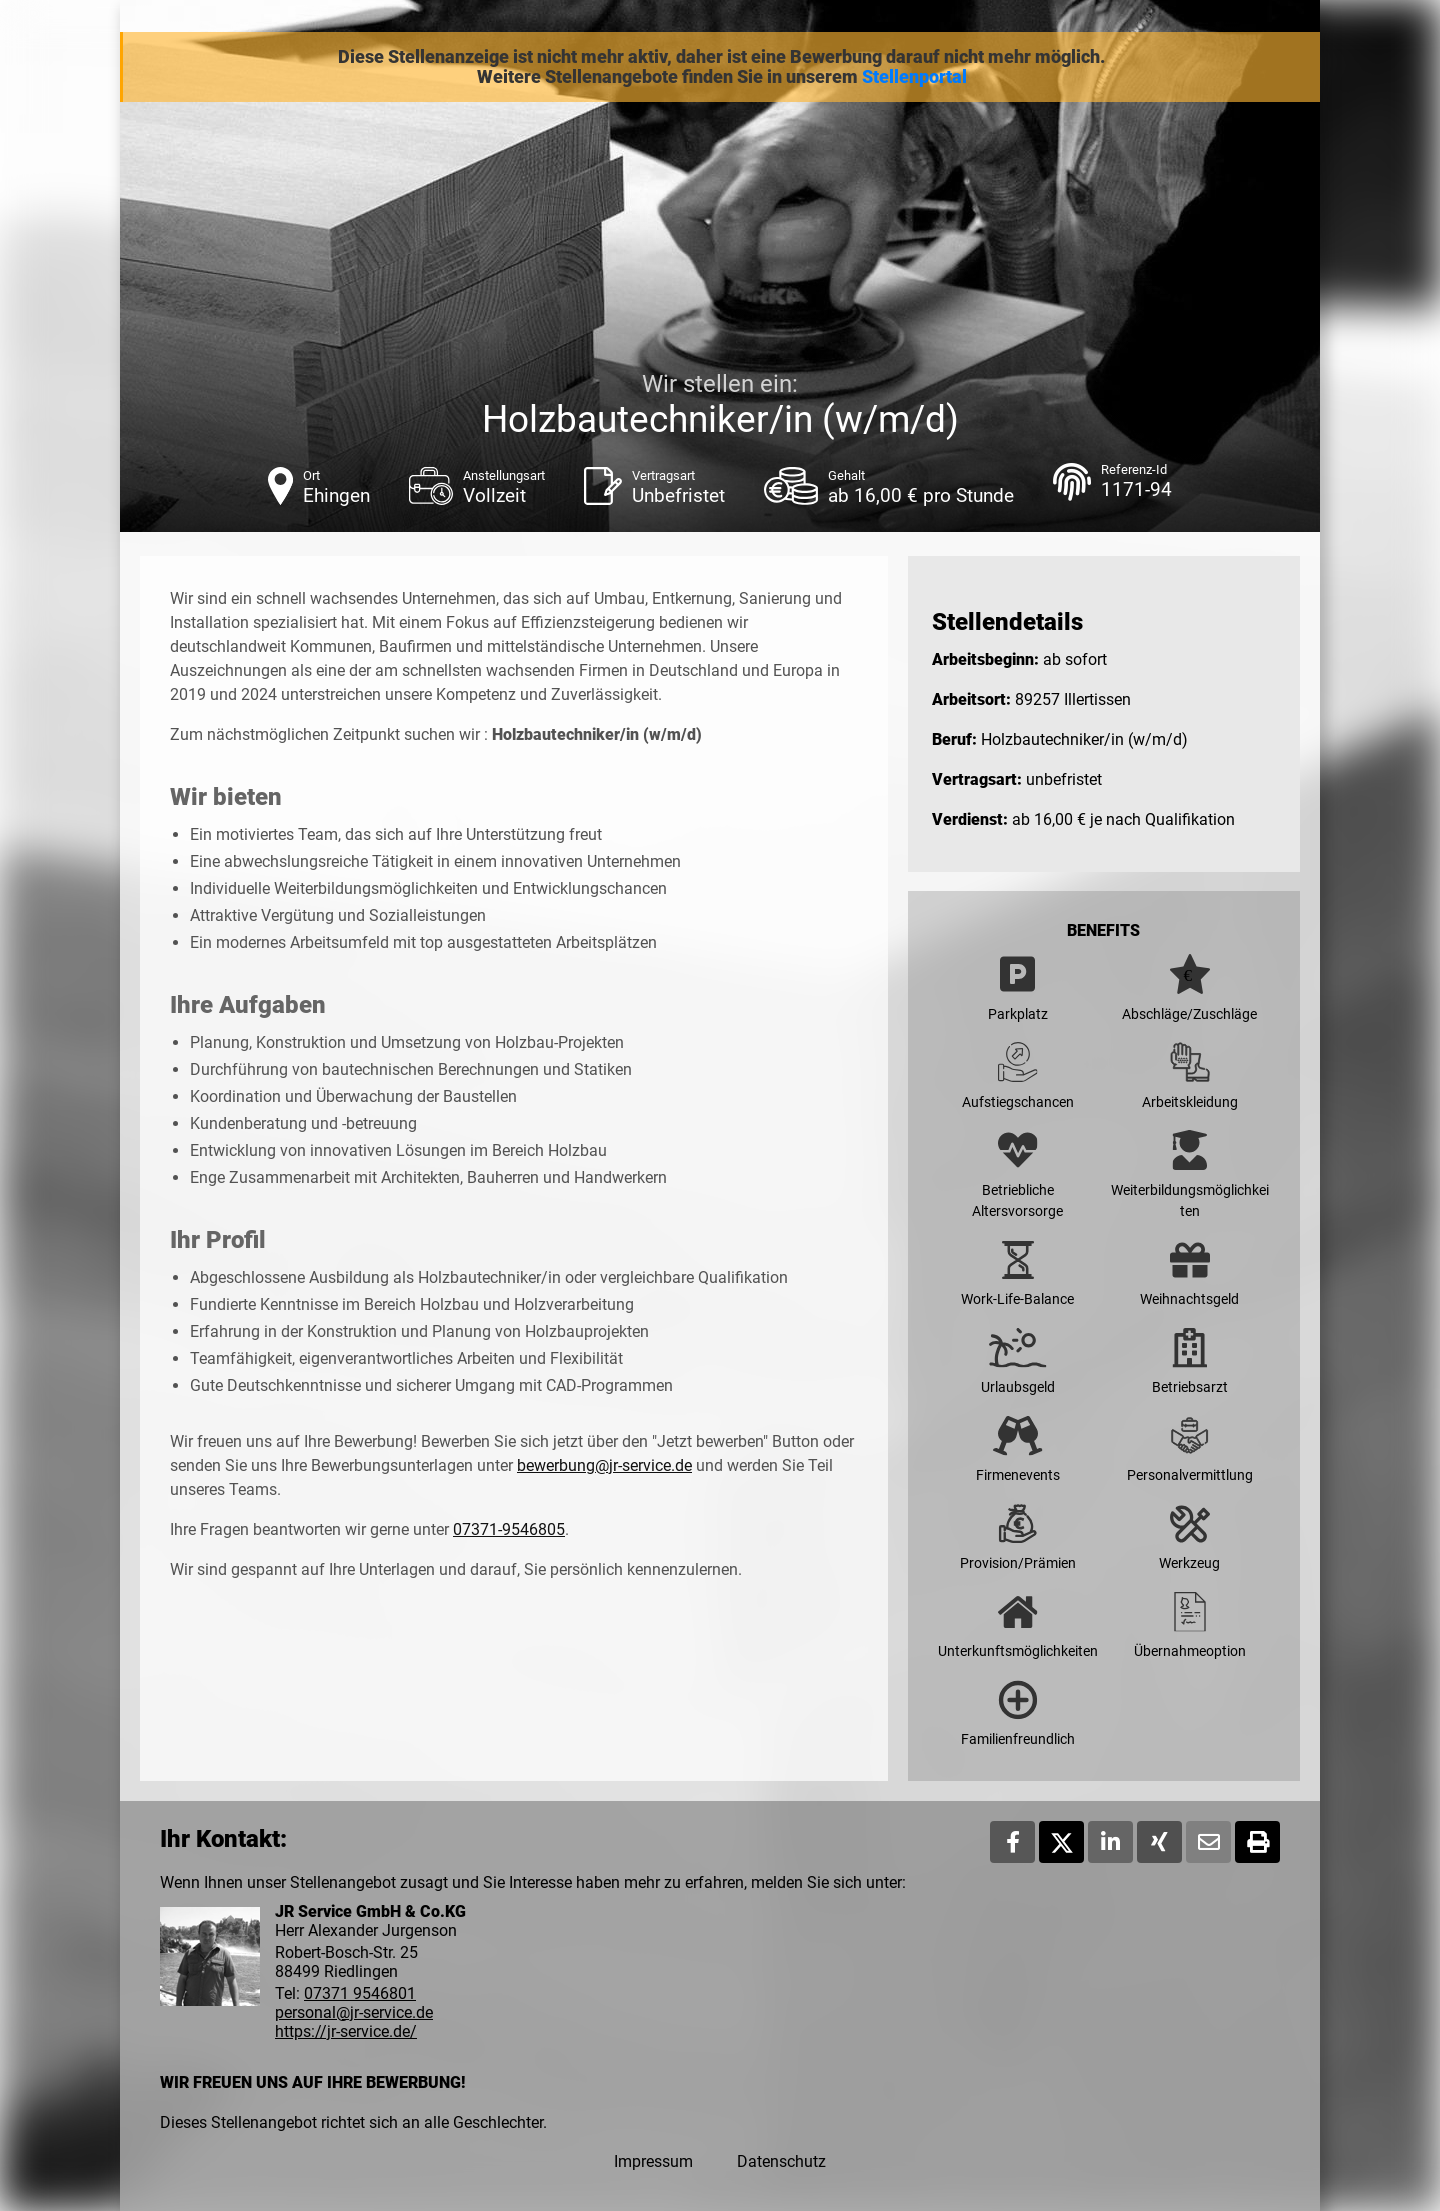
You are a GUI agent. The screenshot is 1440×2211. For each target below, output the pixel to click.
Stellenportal (914, 77)
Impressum (653, 2161)
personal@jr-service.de (354, 2012)
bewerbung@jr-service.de (604, 1465)
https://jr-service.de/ (346, 2031)
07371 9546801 (360, 1993)
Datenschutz (781, 2161)
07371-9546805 (509, 1529)
